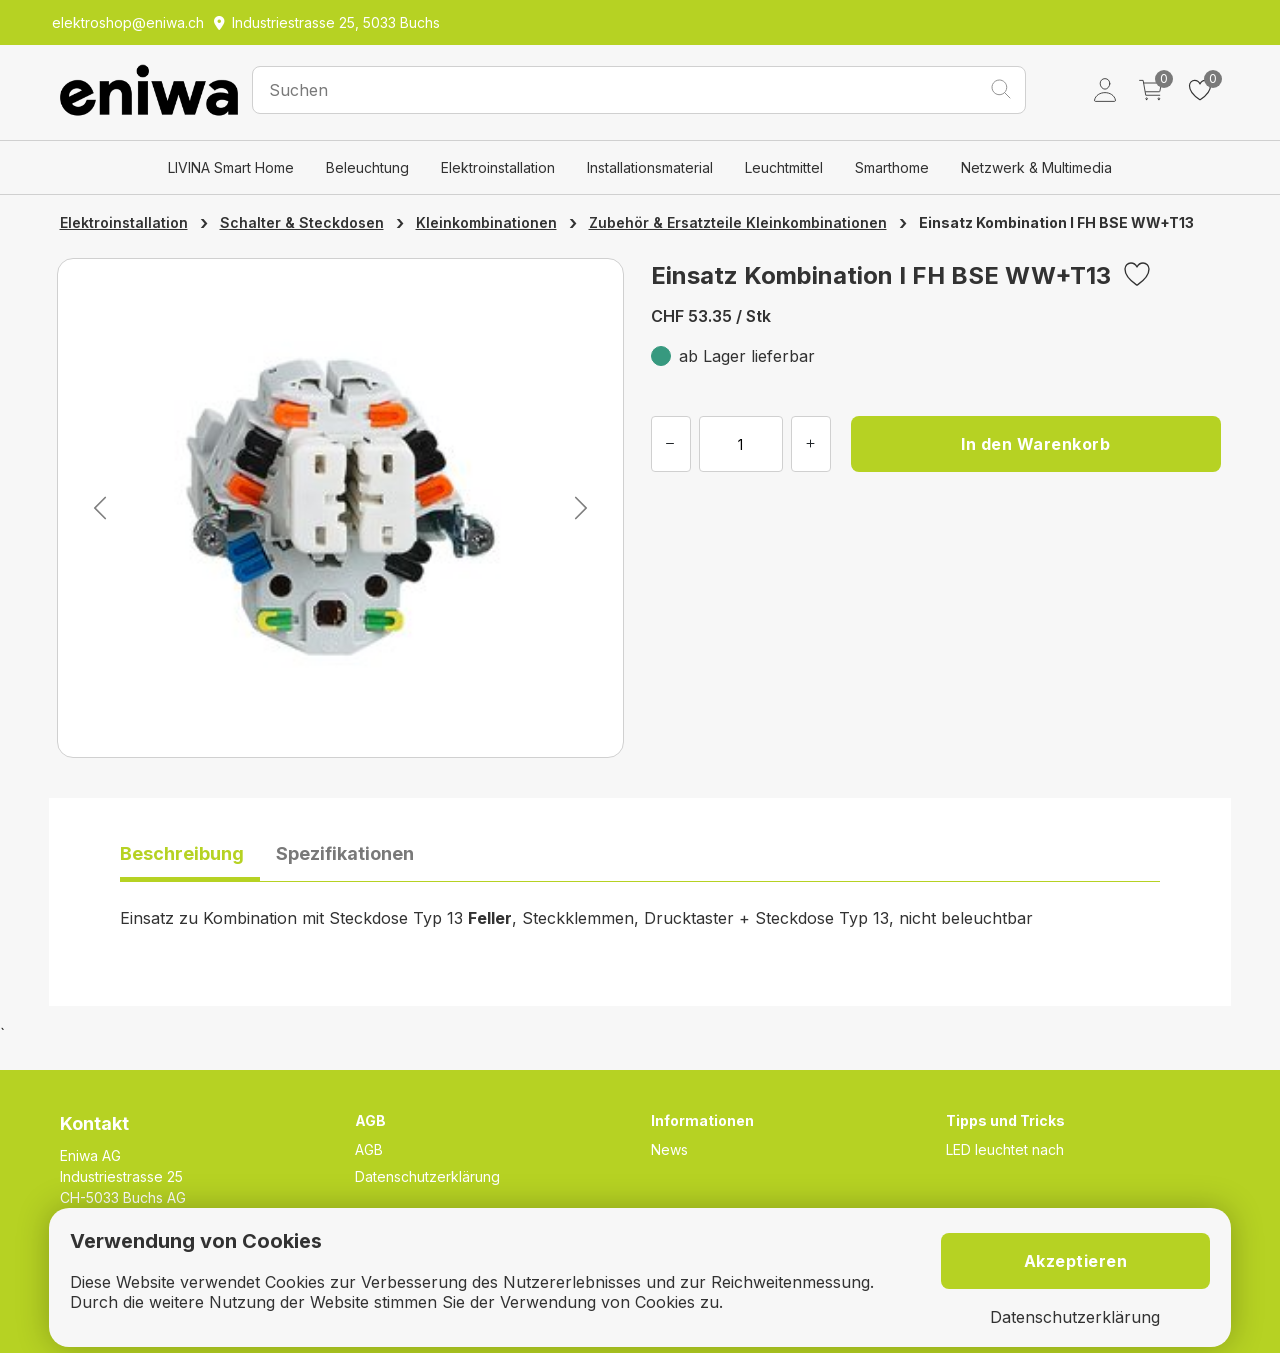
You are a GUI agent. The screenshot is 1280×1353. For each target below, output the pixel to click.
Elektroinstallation (498, 167)
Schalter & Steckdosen (302, 222)
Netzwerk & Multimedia (1036, 167)
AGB (369, 1149)
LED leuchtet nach (1005, 1149)
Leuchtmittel (784, 167)
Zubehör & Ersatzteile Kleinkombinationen (738, 222)
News (669, 1149)
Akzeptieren (1076, 1261)
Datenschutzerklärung (427, 1176)
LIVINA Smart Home (231, 167)
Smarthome (892, 167)
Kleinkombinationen (486, 222)
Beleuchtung (367, 167)
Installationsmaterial (650, 167)
